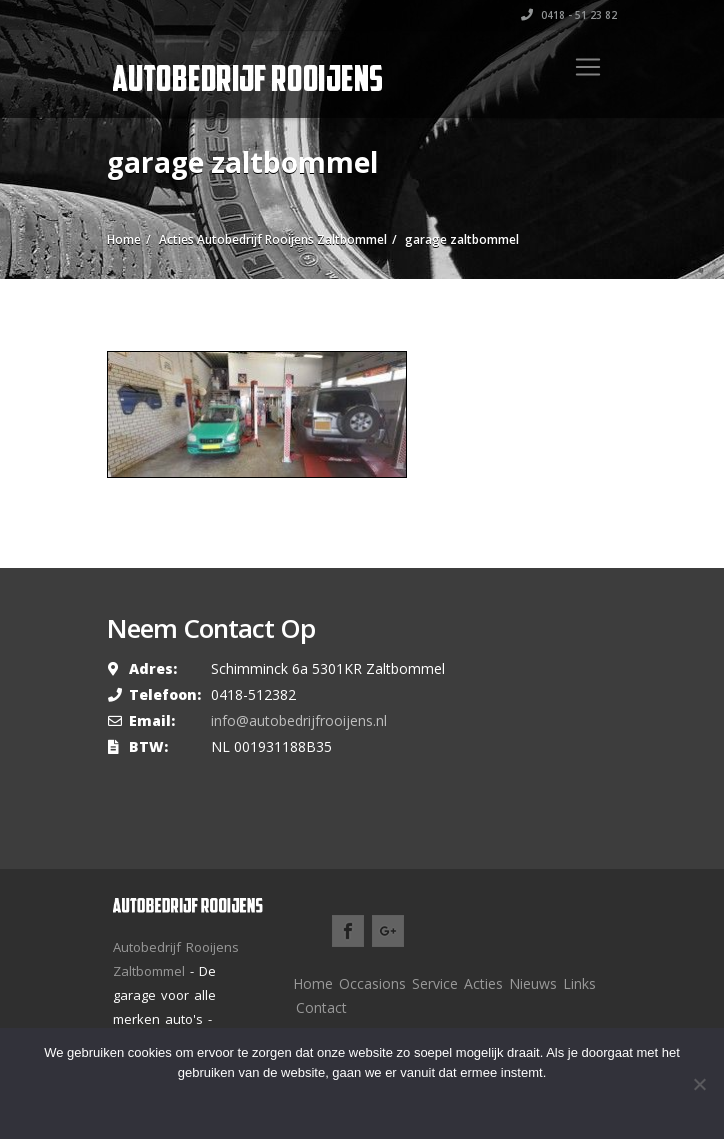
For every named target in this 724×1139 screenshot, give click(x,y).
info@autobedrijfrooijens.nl (299, 720)
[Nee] (699, 1084)
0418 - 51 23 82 (569, 15)
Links (579, 983)
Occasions (372, 983)
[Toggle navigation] (588, 67)
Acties (483, 983)
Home (313, 983)
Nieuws (533, 983)
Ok (306, 1103)
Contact (321, 1007)
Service (435, 983)
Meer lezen (390, 1103)
